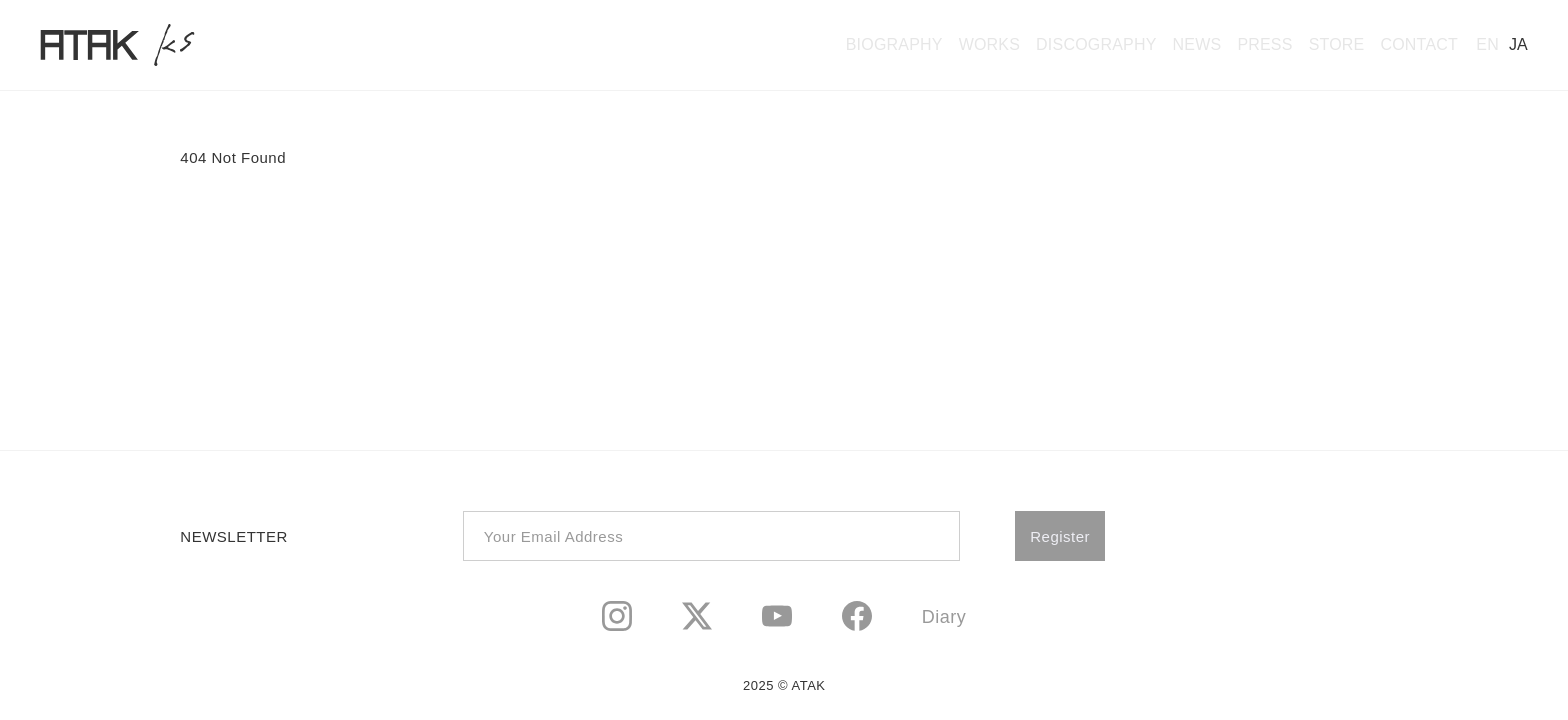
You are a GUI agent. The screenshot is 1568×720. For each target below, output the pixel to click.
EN (1487, 44)
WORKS (989, 44)
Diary (944, 617)
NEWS (1197, 44)
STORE (1337, 44)
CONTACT (1419, 44)
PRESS (1264, 44)
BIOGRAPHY (894, 44)
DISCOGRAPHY (1096, 44)
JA (1518, 44)
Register (1060, 536)
